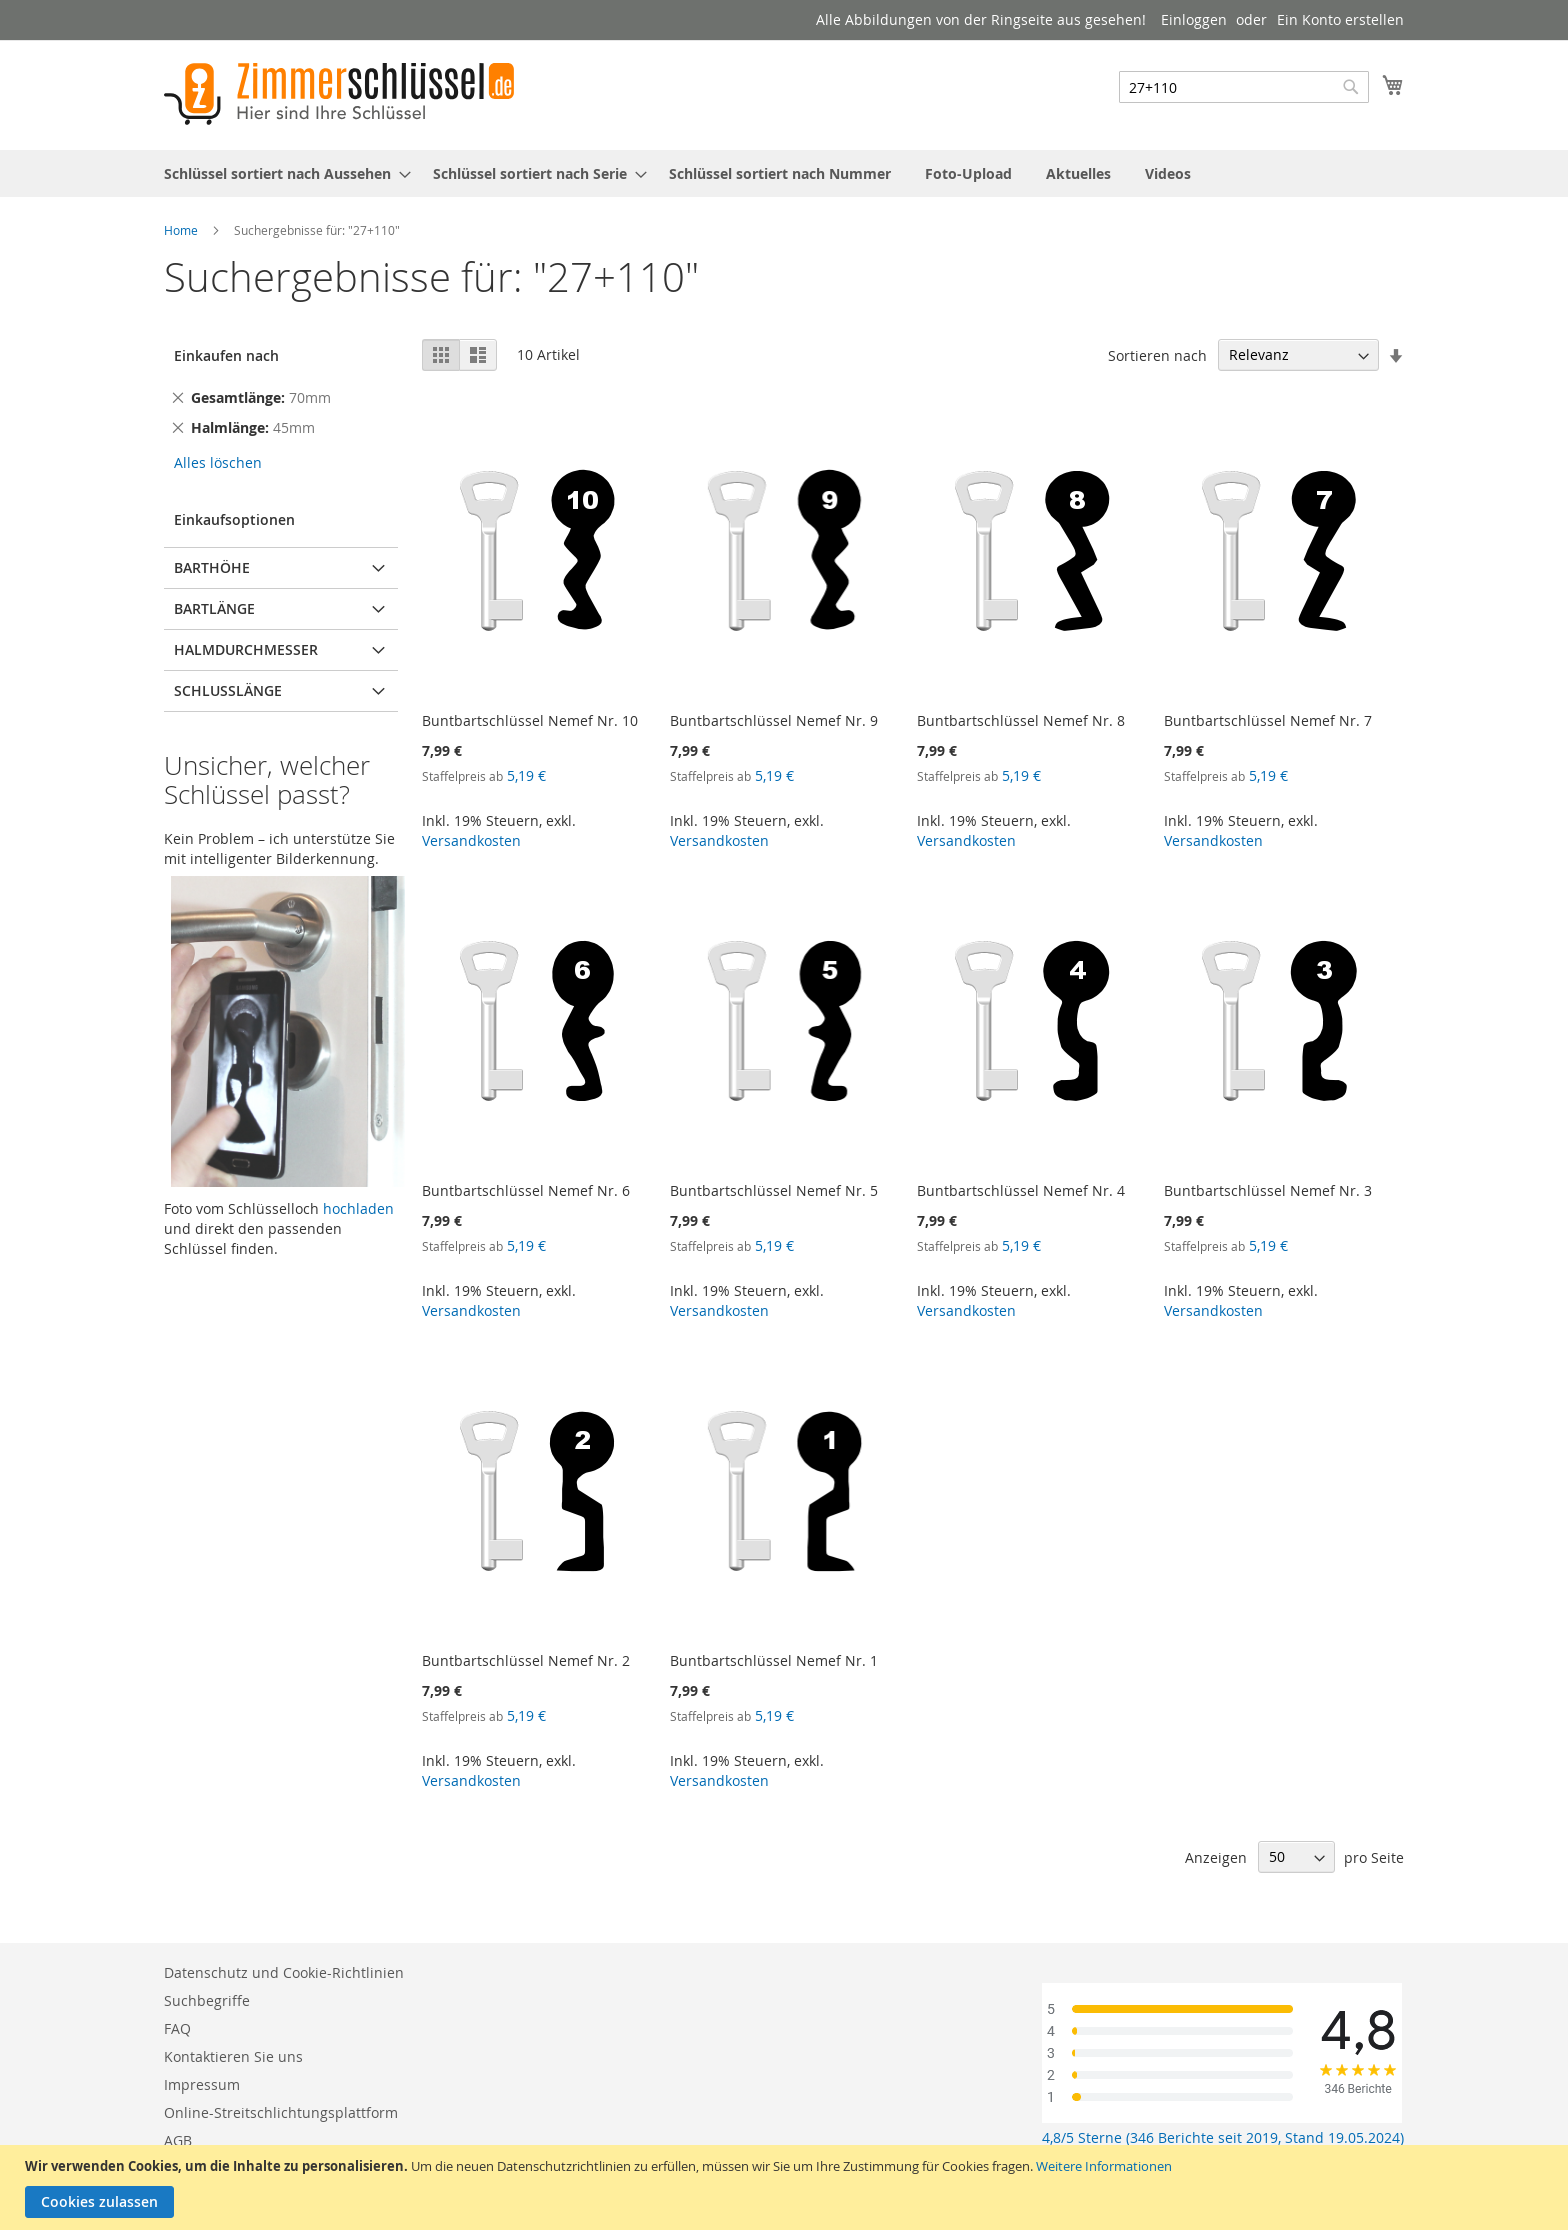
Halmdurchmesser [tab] (246, 649)
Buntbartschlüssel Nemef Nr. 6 (526, 1190)
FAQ (177, 2028)
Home (181, 230)
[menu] (784, 173)
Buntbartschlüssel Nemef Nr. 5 (774, 1190)
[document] (786, 2187)
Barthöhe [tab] (212, 567)
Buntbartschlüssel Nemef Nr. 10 (530, 720)
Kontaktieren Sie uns (233, 2056)
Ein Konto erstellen (1340, 19)
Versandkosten (471, 840)
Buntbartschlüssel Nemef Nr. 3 (1268, 1190)
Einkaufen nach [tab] (226, 355)
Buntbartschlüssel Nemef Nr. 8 (1021, 720)
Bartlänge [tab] (214, 608)
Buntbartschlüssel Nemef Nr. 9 (774, 720)
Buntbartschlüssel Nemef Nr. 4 (1021, 1190)
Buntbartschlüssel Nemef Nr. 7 (1268, 720)
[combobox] (1244, 87)
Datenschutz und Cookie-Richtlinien (284, 1972)
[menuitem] (281, 173)
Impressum (202, 2084)
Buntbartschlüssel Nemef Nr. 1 (774, 1660)
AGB (178, 2140)
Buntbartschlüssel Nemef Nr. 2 (526, 1660)
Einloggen (1194, 19)
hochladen (358, 1208)
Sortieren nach (1157, 354)
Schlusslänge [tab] (228, 690)
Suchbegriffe (207, 2000)
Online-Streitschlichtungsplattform (281, 2112)
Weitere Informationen (1104, 2166)
